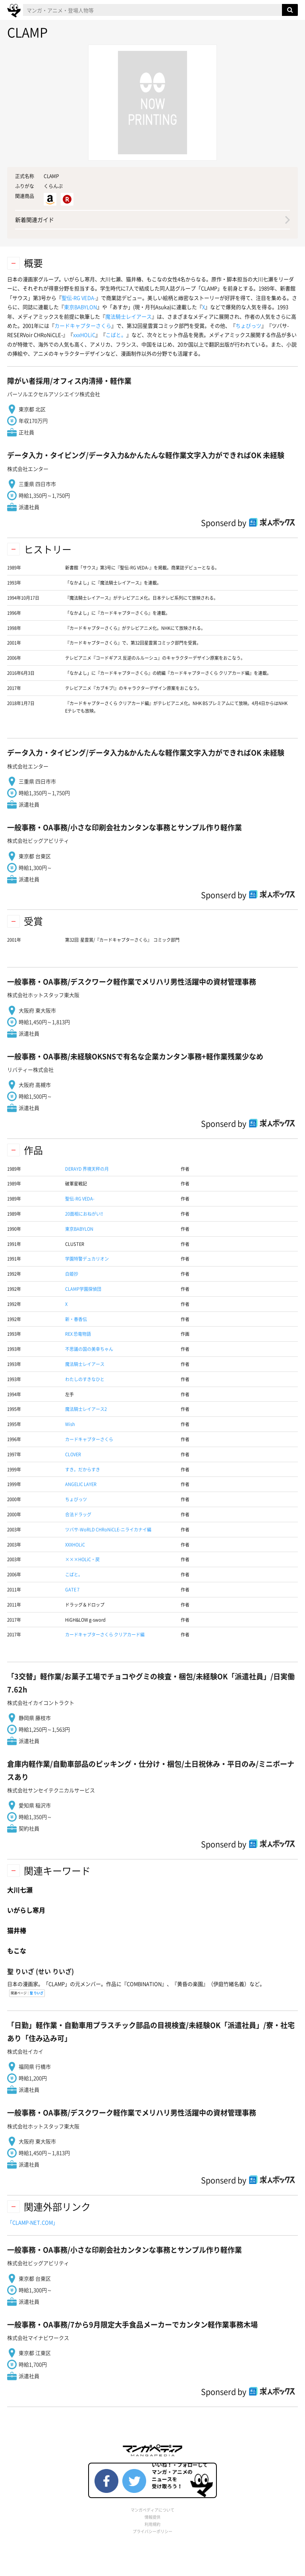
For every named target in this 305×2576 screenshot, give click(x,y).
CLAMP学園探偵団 (83, 1289)
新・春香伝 (76, 1319)
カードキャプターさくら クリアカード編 (105, 1634)
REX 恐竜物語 (78, 1334)
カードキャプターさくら (82, 325)
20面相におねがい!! (84, 1213)
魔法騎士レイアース (128, 316)
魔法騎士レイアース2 (86, 1409)
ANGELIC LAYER (81, 1484)
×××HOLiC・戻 (82, 1559)
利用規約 (152, 2524)
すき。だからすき (82, 1469)
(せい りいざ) (40, 1971)
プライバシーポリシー (152, 2531)
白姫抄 (71, 1274)
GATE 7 (72, 1589)
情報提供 (152, 2517)
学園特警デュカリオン (87, 1258)
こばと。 (116, 334)
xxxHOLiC (84, 334)
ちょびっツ (248, 325)
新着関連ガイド (34, 219)
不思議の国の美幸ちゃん (89, 1349)
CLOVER (73, 1454)
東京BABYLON (80, 307)
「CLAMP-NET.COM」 (32, 2222)
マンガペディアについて (152, 2510)
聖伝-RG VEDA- (79, 297)
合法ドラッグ (78, 1514)
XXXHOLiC (75, 1544)
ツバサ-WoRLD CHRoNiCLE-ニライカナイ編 (108, 1529)
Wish (70, 1424)
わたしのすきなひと (84, 1379)
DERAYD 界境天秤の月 (87, 1169)
